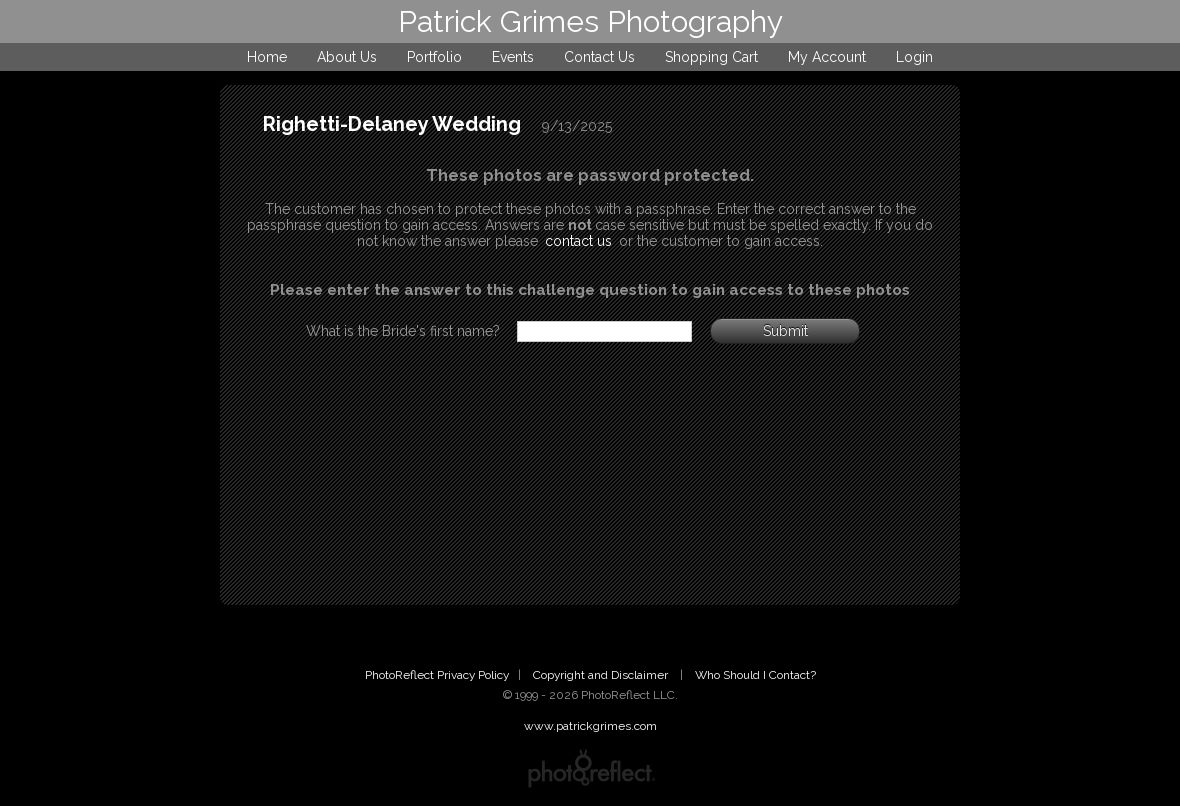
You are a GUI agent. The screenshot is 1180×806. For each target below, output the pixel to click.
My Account (827, 57)
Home (267, 57)
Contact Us (599, 57)
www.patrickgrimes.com (590, 726)
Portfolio (434, 57)
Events (513, 57)
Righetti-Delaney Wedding (392, 124)
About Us (347, 57)
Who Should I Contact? (755, 675)
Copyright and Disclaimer (602, 675)
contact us (578, 241)
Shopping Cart (711, 57)
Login (914, 57)
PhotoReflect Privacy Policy (437, 675)
